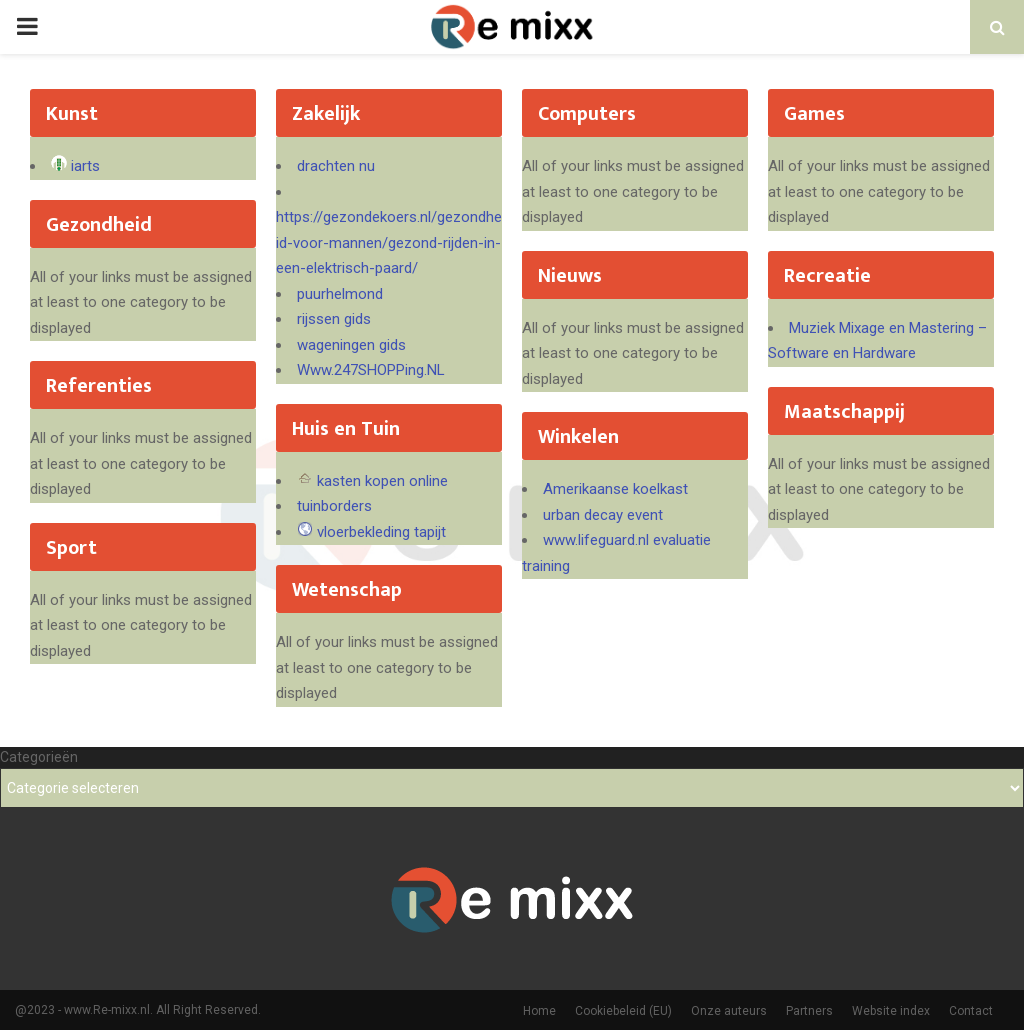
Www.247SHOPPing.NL (371, 370)
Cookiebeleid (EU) (623, 1011)
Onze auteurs (729, 1011)
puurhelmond (340, 294)
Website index (891, 1011)
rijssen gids (334, 319)
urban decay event (603, 515)
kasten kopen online (382, 481)
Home (539, 1011)
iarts (85, 166)
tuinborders (334, 506)
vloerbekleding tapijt (381, 532)
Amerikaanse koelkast (615, 489)
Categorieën (39, 757)
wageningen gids (351, 345)
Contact (971, 1011)
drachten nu (336, 166)
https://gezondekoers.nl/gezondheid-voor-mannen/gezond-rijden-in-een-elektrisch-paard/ (389, 242)
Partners (809, 1011)
